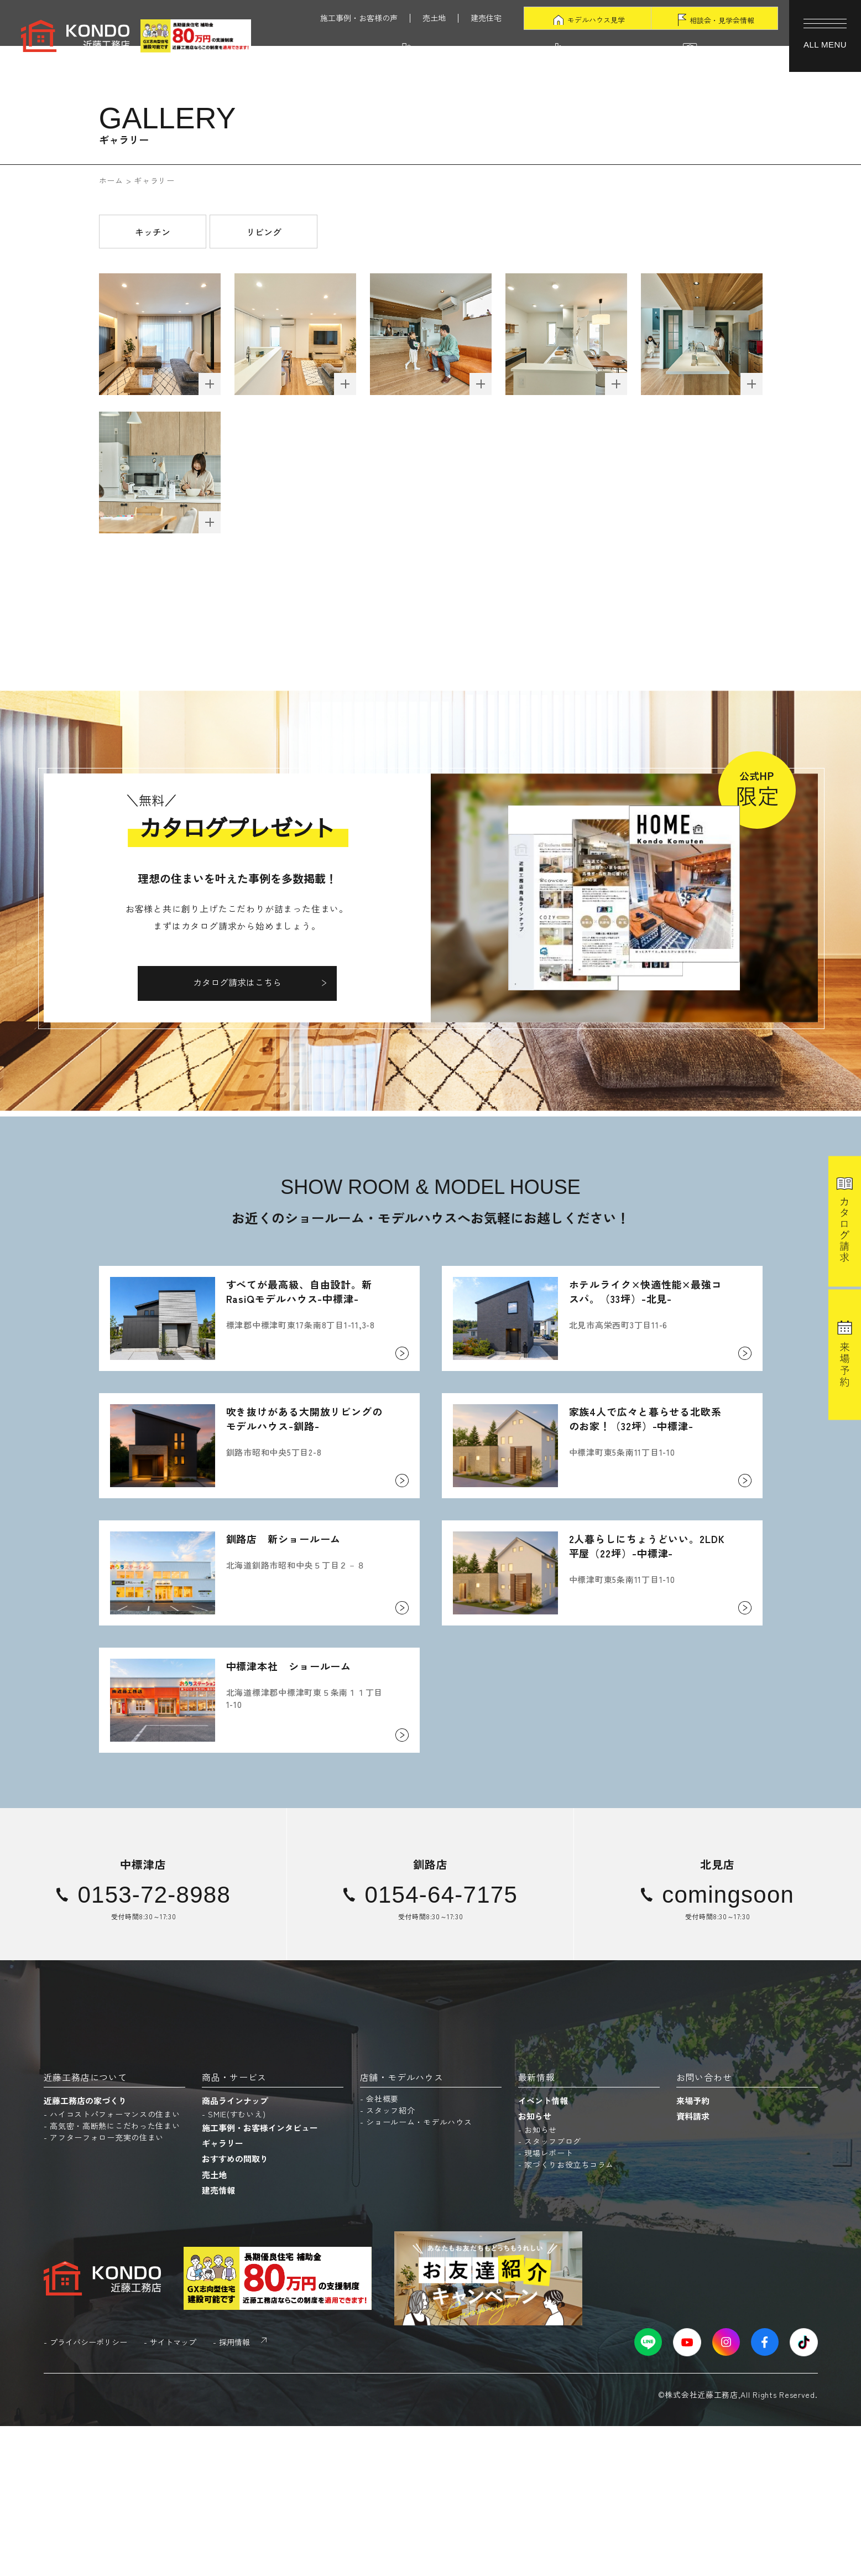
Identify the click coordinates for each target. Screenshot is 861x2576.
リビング (263, 231)
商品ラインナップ (235, 2250)
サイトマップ (173, 2491)
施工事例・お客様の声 (359, 17)
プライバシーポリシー (88, 2491)
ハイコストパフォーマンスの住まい (115, 2263)
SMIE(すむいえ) (236, 2263)
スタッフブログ (552, 2291)
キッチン (152, 231)
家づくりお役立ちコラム (569, 2314)
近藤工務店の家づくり (85, 2250)
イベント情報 (543, 2250)
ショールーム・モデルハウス (419, 2271)
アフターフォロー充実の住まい (107, 2287)
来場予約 (692, 2250)
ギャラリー (222, 2293)
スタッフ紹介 (390, 2260)
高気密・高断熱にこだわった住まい (115, 2275)
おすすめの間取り (235, 2308)
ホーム (111, 180)
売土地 (434, 17)
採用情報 (234, 2491)
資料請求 (692, 2266)
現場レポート (548, 2302)
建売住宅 (486, 17)
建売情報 (218, 2339)
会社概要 (382, 2248)
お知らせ (534, 2266)
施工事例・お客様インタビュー (260, 2277)
